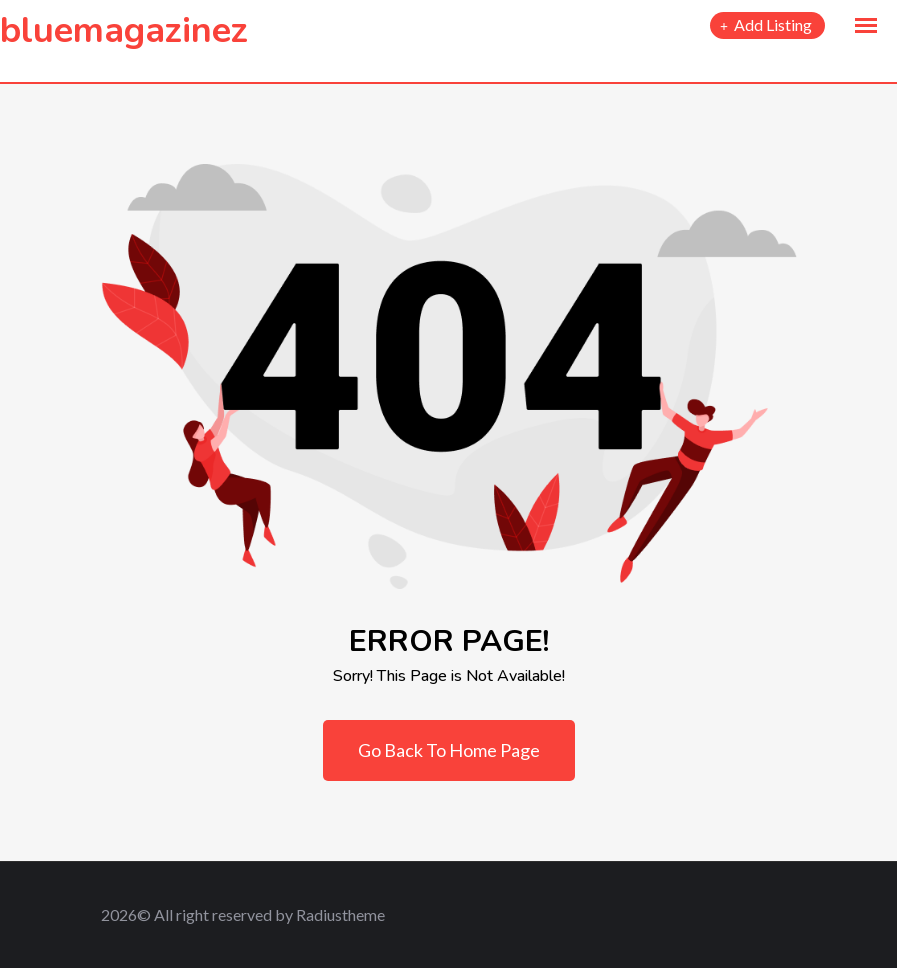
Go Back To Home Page (449, 750)
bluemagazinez (124, 30)
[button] (866, 26)
